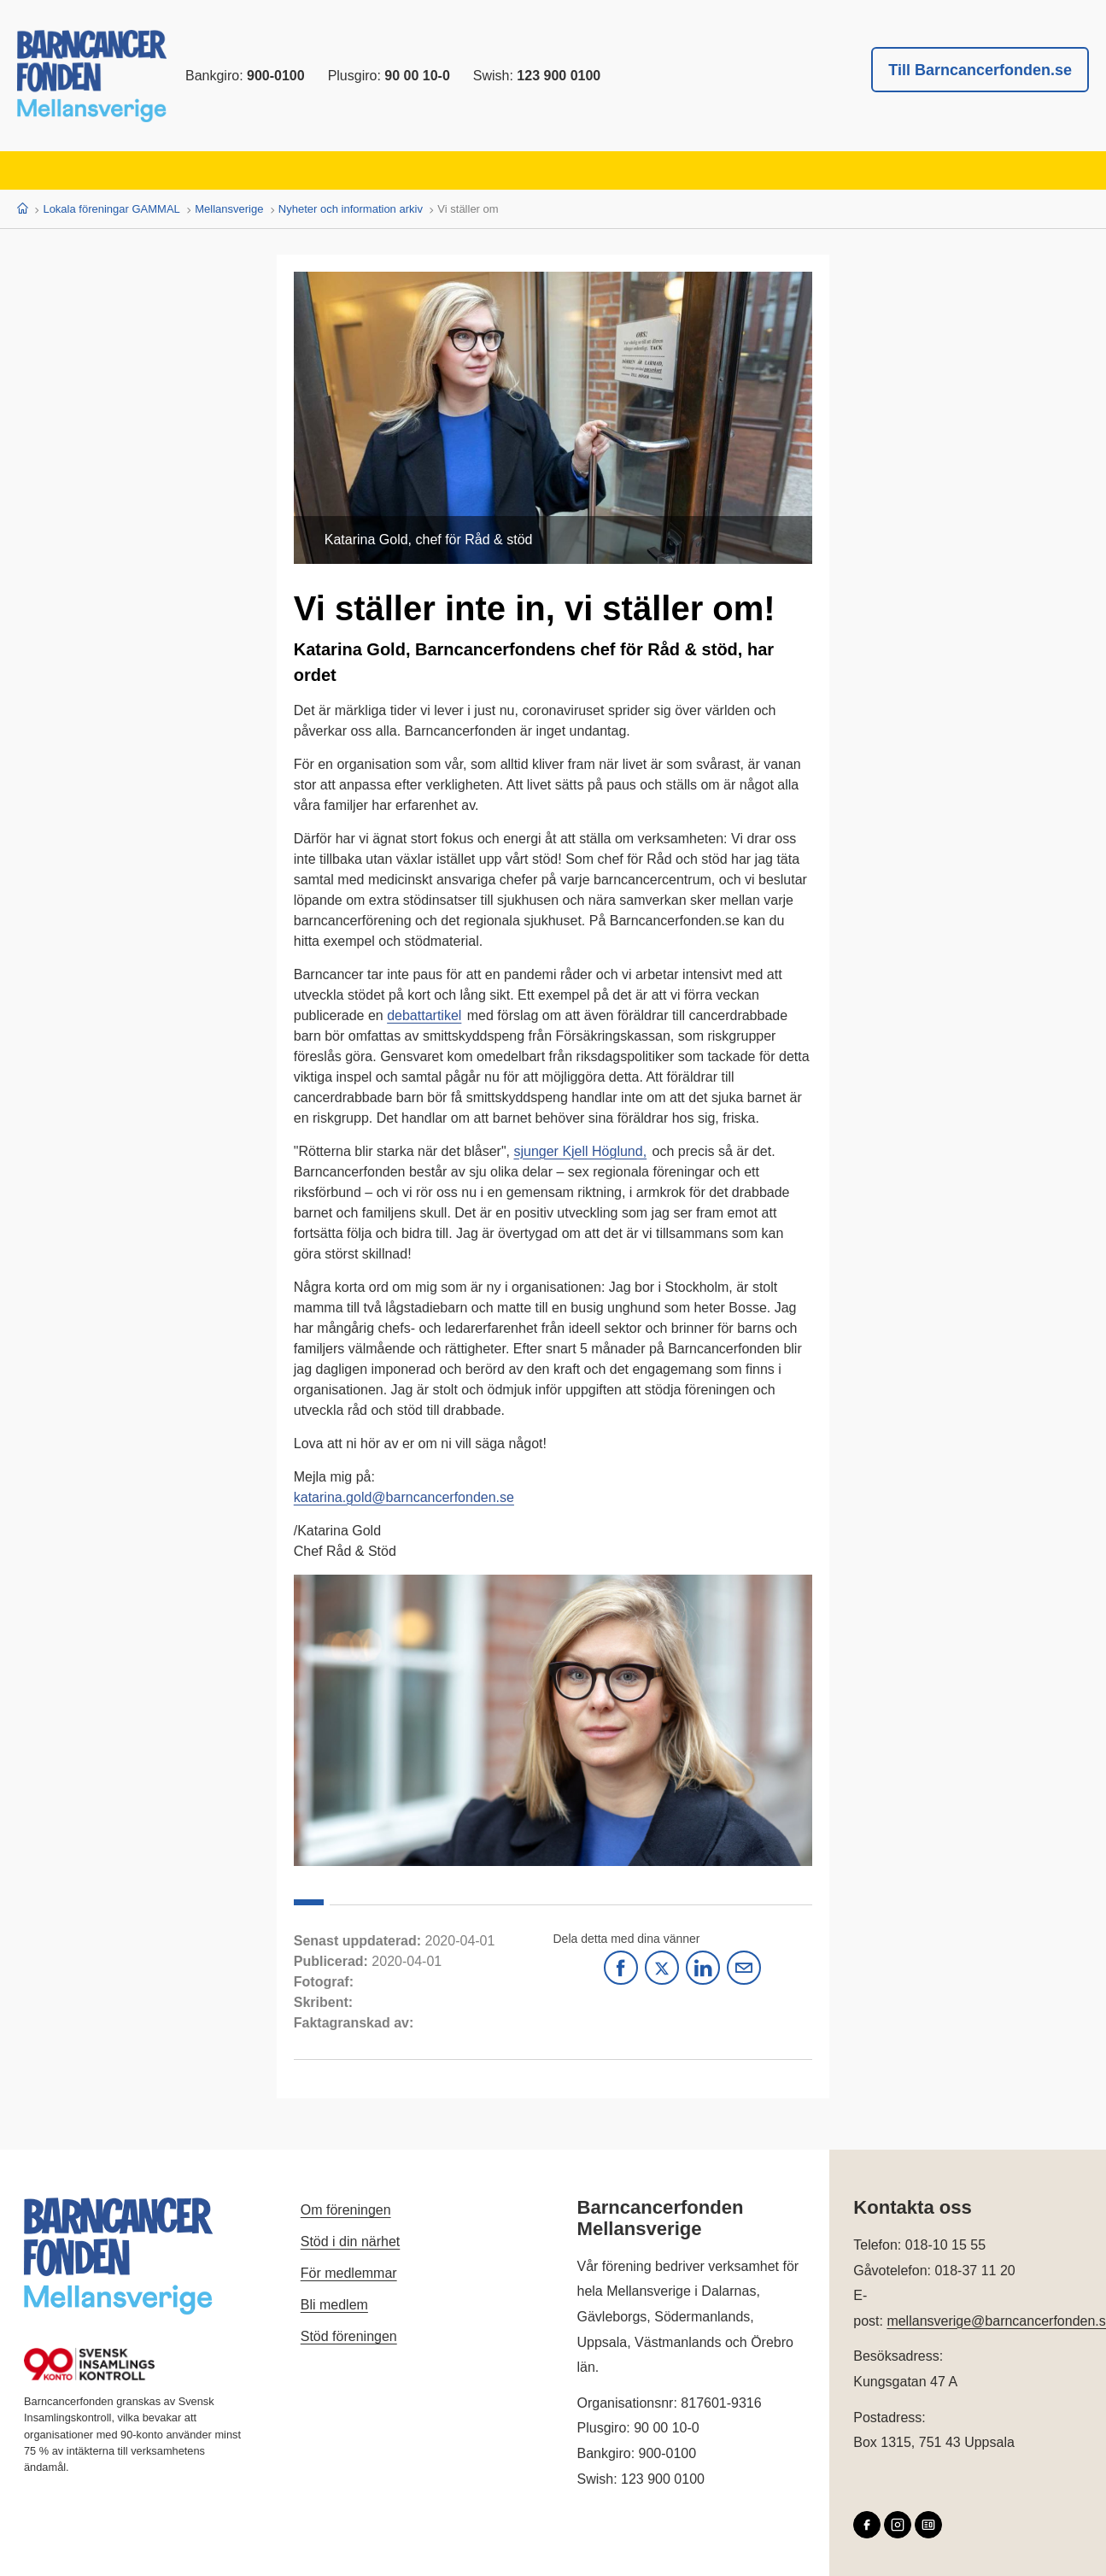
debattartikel (424, 1015)
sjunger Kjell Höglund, (580, 1151)
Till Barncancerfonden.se (980, 70)
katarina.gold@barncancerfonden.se (404, 1497)
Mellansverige (229, 208)
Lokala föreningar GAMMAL (111, 208)
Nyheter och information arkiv (350, 208)
